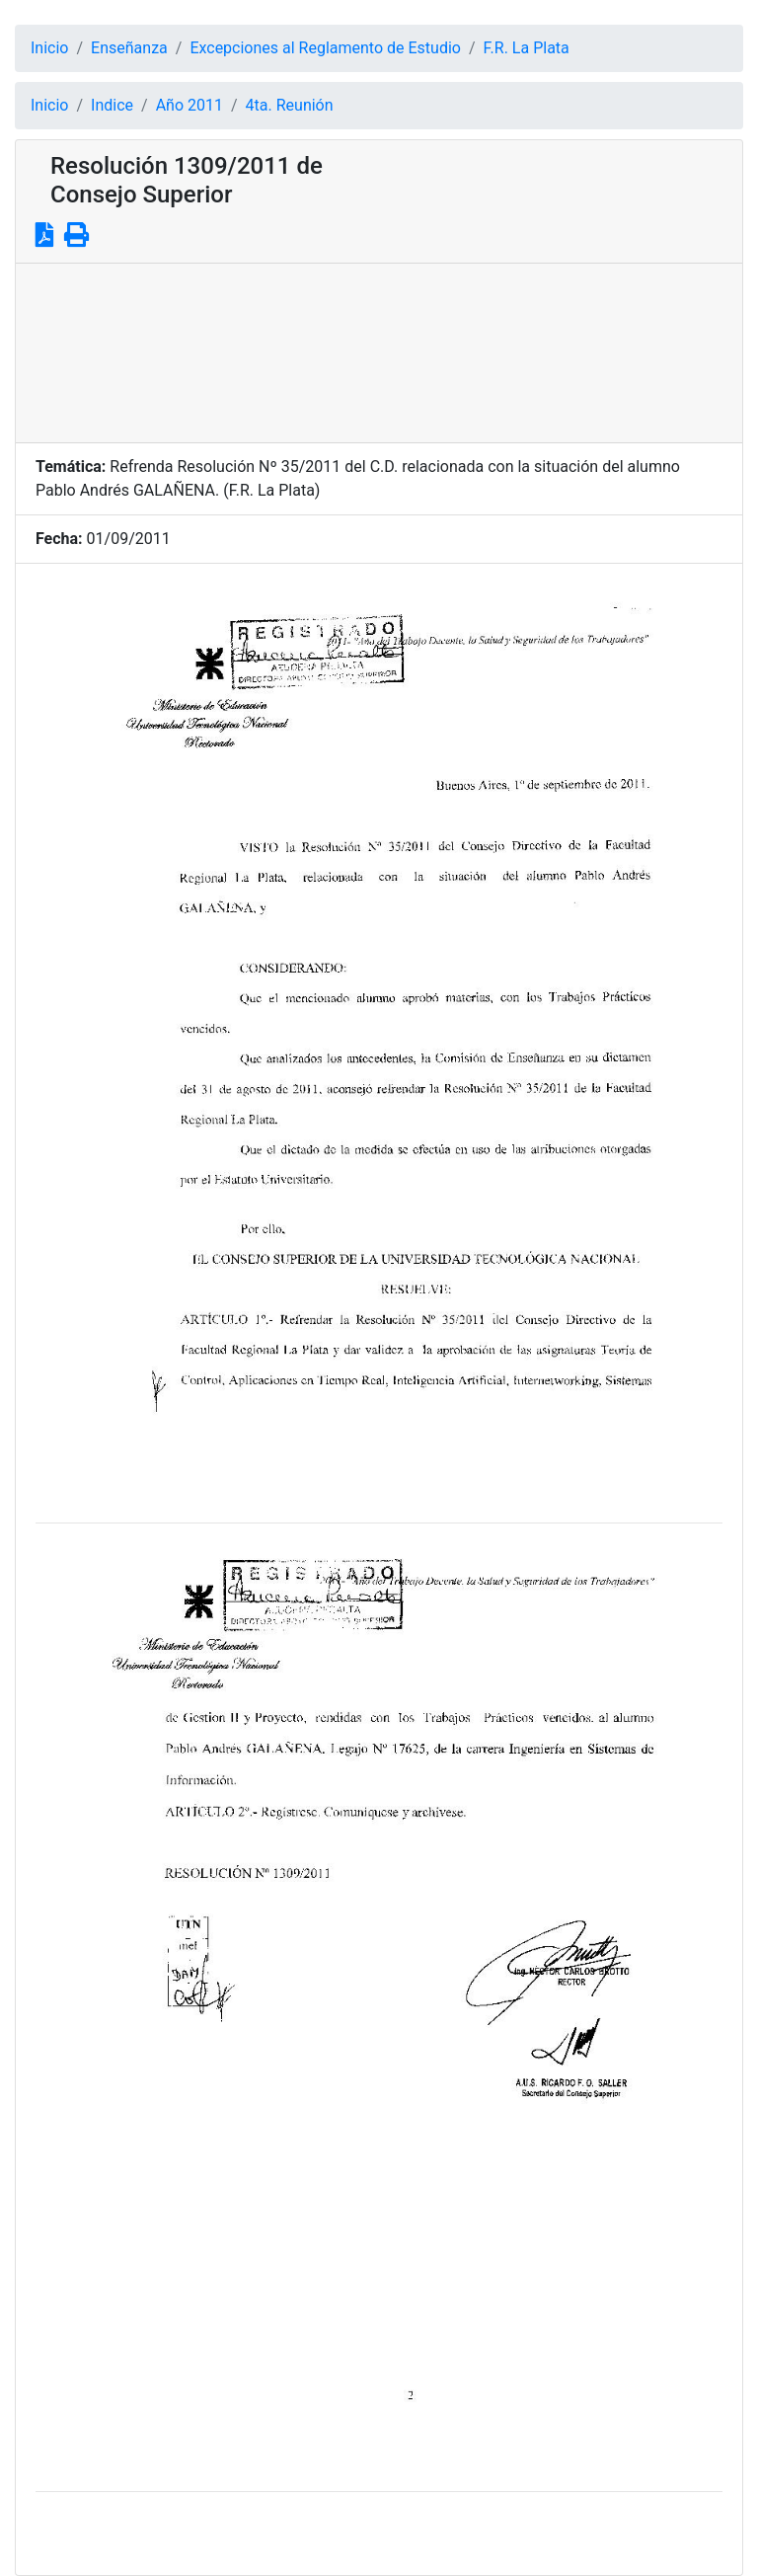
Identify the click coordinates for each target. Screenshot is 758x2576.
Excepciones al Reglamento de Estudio (325, 48)
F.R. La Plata (526, 48)
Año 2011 (189, 105)
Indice (112, 105)
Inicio (49, 48)
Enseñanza (129, 48)
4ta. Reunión (290, 105)
